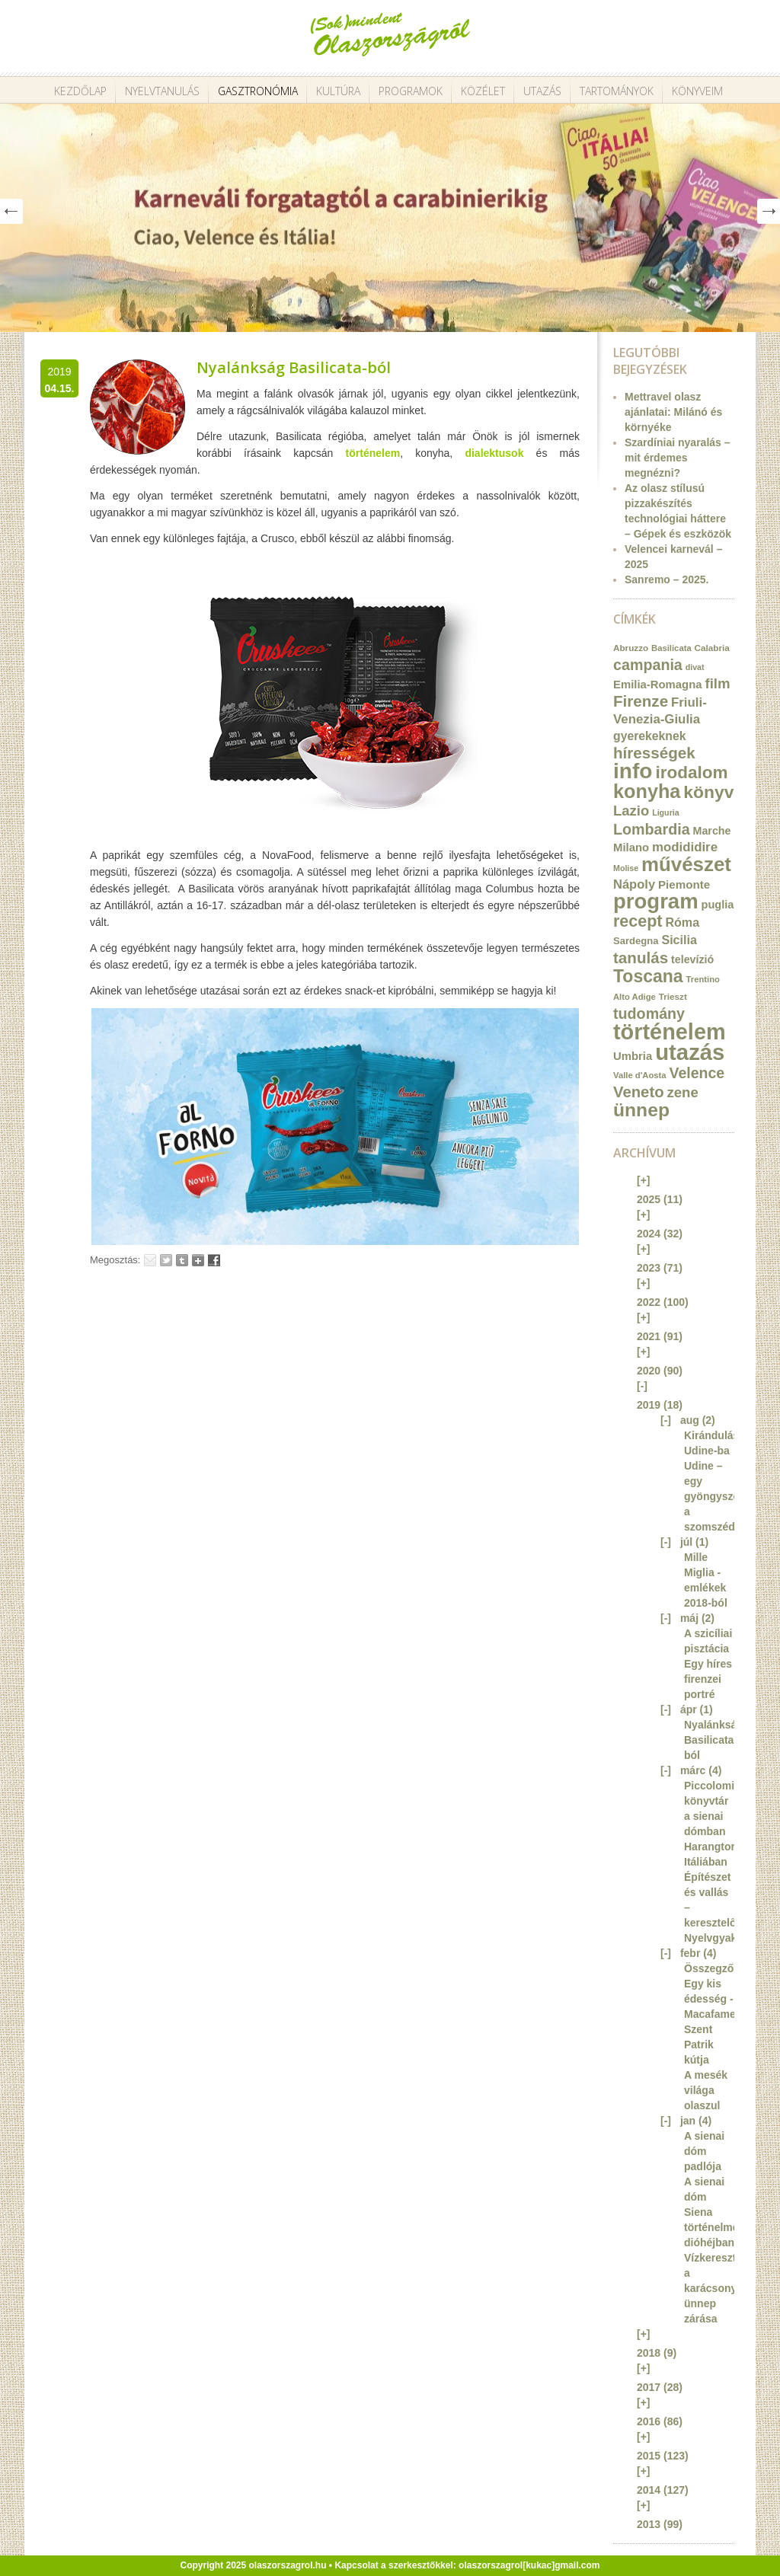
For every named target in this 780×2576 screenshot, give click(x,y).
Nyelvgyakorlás (723, 1938)
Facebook (214, 1260)
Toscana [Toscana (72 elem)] (648, 976)
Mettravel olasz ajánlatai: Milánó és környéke (673, 412)
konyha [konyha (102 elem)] (646, 791)
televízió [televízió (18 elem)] (692, 959)
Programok (411, 91)
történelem (373, 453)
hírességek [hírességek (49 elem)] (654, 752)
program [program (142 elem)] (655, 901)
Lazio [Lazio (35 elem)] (631, 811)
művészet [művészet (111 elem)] (686, 864)
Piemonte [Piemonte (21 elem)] (684, 884)
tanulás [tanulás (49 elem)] (640, 957)
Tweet (166, 1260)
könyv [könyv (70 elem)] (708, 792)
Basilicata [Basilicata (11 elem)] (671, 648)
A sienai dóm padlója (704, 2151)
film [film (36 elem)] (717, 683)
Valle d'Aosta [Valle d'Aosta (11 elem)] (640, 1075)
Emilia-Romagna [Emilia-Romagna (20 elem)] (657, 684)
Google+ (198, 1260)
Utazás (542, 91)
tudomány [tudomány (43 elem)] (649, 1013)
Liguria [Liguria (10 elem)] (665, 812)
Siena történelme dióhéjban (711, 2227)
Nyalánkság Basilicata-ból (294, 367)
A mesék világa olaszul (705, 2090)
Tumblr (182, 1260)
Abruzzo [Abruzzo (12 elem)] (630, 648)
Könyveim (697, 91)
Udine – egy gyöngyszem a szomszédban (719, 1496)
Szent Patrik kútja (699, 2044)
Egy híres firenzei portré (708, 1679)
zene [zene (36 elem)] (682, 1092)
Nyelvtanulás (162, 91)
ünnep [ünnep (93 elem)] (641, 1110)
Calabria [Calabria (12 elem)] (712, 648)
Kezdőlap (80, 91)
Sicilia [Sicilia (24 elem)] (678, 939)
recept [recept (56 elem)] (638, 921)
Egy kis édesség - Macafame (710, 1998)
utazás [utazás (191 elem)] (689, 1052)
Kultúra (338, 91)
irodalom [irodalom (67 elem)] (691, 772)
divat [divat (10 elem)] (695, 667)
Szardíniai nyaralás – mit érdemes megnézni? (677, 457)
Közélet (483, 91)
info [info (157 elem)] (633, 771)
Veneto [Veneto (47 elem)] (638, 1092)
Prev (11, 211)
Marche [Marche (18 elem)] (712, 831)
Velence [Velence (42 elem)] (696, 1073)
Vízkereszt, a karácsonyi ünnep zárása (712, 2288)
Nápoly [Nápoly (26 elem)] (634, 884)
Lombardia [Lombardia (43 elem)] (651, 829)
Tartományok (617, 91)
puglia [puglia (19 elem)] (718, 905)
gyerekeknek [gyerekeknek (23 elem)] (649, 735)
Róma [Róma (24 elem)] (682, 922)
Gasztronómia (258, 91)
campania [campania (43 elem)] (647, 664)
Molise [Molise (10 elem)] (625, 868)
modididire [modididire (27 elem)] (685, 847)
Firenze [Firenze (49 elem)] (640, 701)
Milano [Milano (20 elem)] (631, 847)
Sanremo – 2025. (667, 579)
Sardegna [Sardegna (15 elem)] (636, 940)
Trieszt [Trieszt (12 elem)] (673, 996)
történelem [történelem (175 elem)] (669, 1032)
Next (768, 211)
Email (150, 1260)
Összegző (709, 1968)
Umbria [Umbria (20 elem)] (632, 1056)
